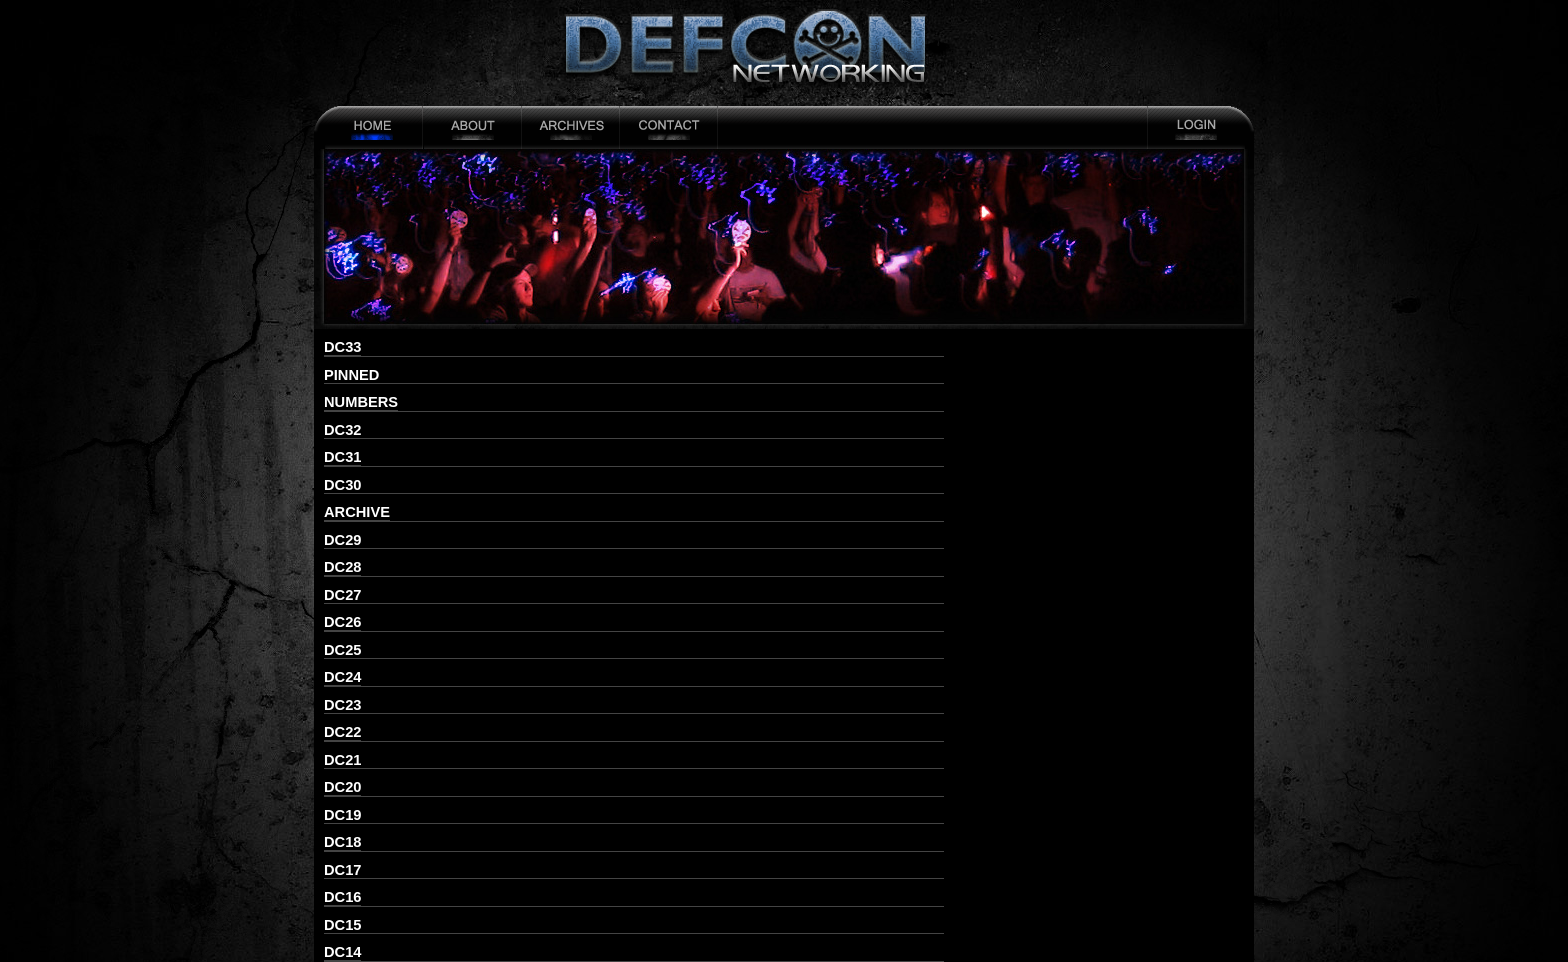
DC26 (342, 622)
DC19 (342, 815)
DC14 (342, 952)
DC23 (342, 705)
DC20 (342, 787)
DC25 (342, 650)
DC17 (342, 870)
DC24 (342, 677)
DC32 (342, 430)
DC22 (342, 732)
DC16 (342, 897)
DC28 (342, 567)
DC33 (342, 347)
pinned (351, 375)
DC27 (342, 595)
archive (357, 512)
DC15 (342, 925)
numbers (361, 402)
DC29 (342, 540)
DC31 (342, 457)
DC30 (342, 485)
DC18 (342, 842)
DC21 (342, 760)
